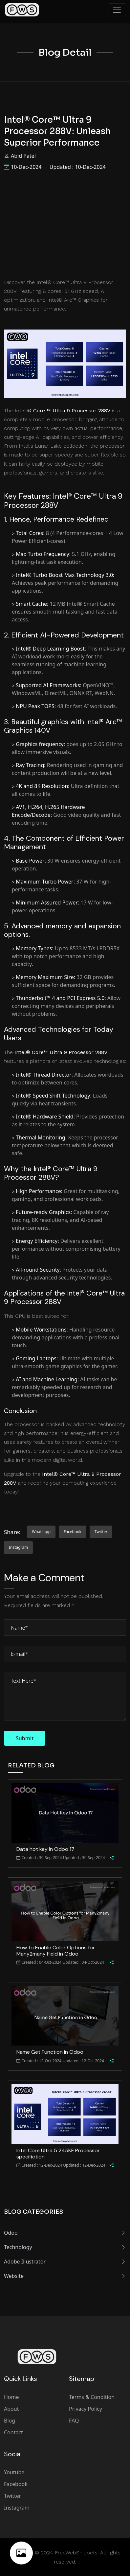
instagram (18, 1547)
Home (11, 2397)
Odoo (65, 2233)
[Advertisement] (65, 224)
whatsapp (41, 1531)
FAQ (74, 2420)
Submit (24, 1738)
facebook (72, 1531)
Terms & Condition (92, 2397)
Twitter (12, 2495)
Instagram (17, 2507)
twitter (101, 1531)
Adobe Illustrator (65, 2261)
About (11, 2408)
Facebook (16, 2484)
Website (65, 2276)
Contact (13, 2432)
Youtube (14, 2472)
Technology (65, 2247)
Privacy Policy (85, 2408)
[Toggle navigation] (117, 9)
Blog (9, 2420)
